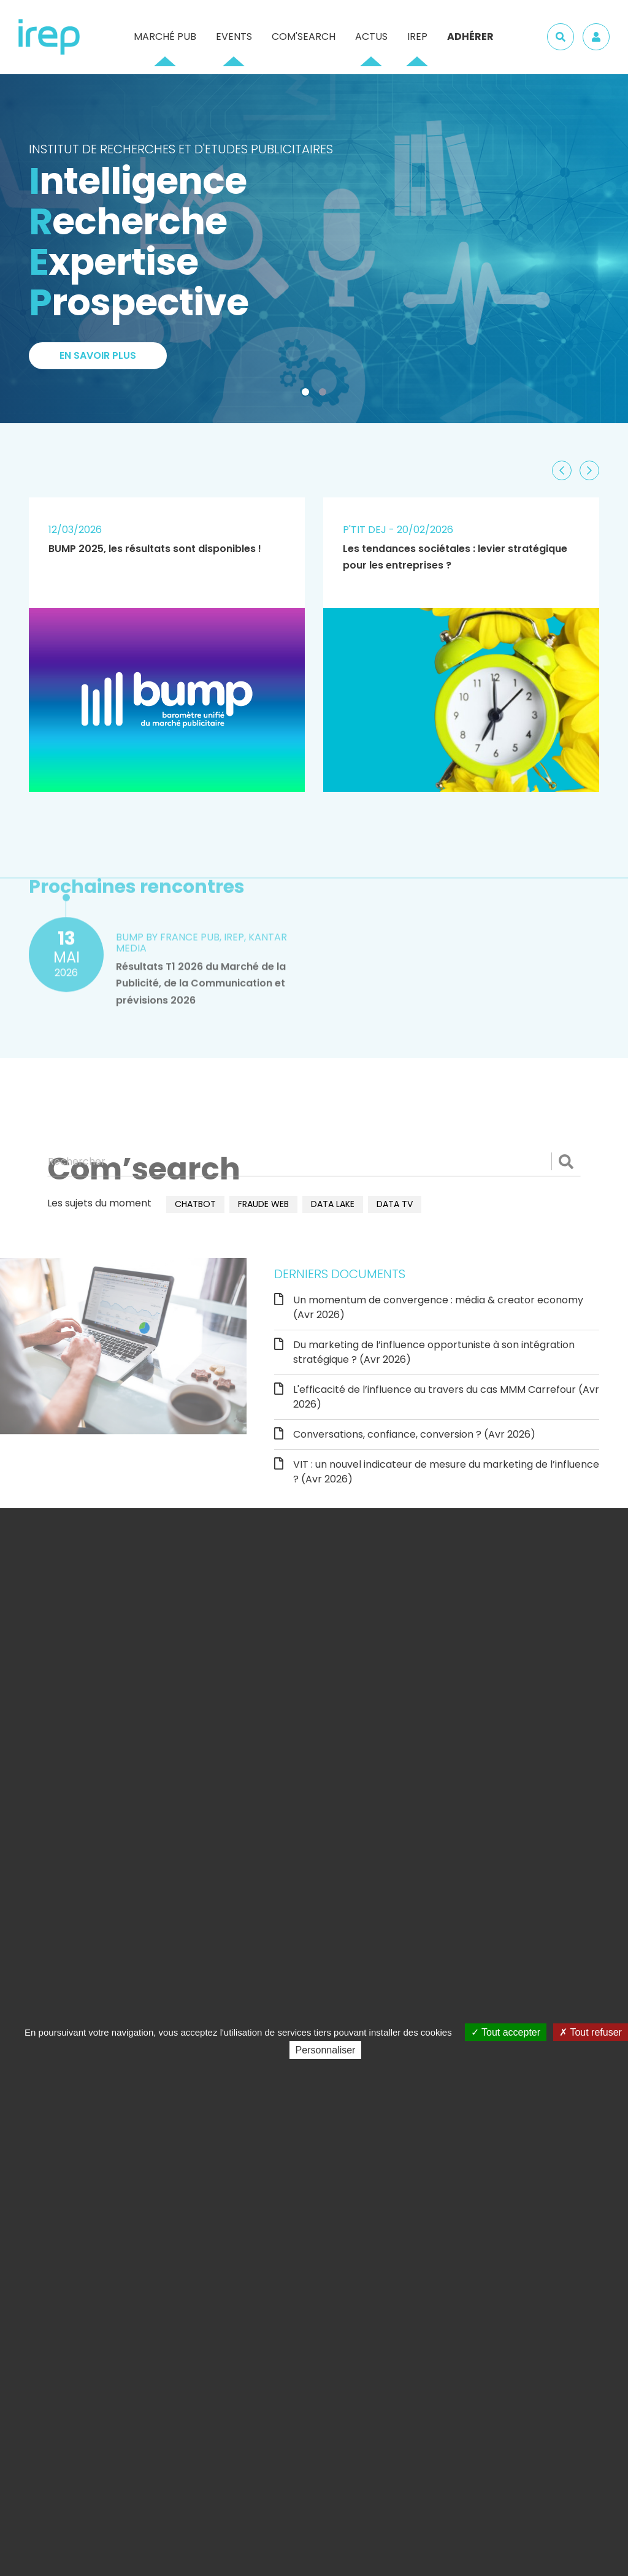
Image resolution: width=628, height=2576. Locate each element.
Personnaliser (326, 2050)
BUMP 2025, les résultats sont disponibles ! (154, 549)
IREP (417, 36)
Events (234, 36)
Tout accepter (505, 2032)
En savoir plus (97, 355)
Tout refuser (590, 2032)
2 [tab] (325, 394)
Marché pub (165, 36)
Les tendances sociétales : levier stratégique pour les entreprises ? (455, 557)
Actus (371, 36)
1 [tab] (308, 394)
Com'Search (303, 36)
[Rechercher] (314, 1161)
